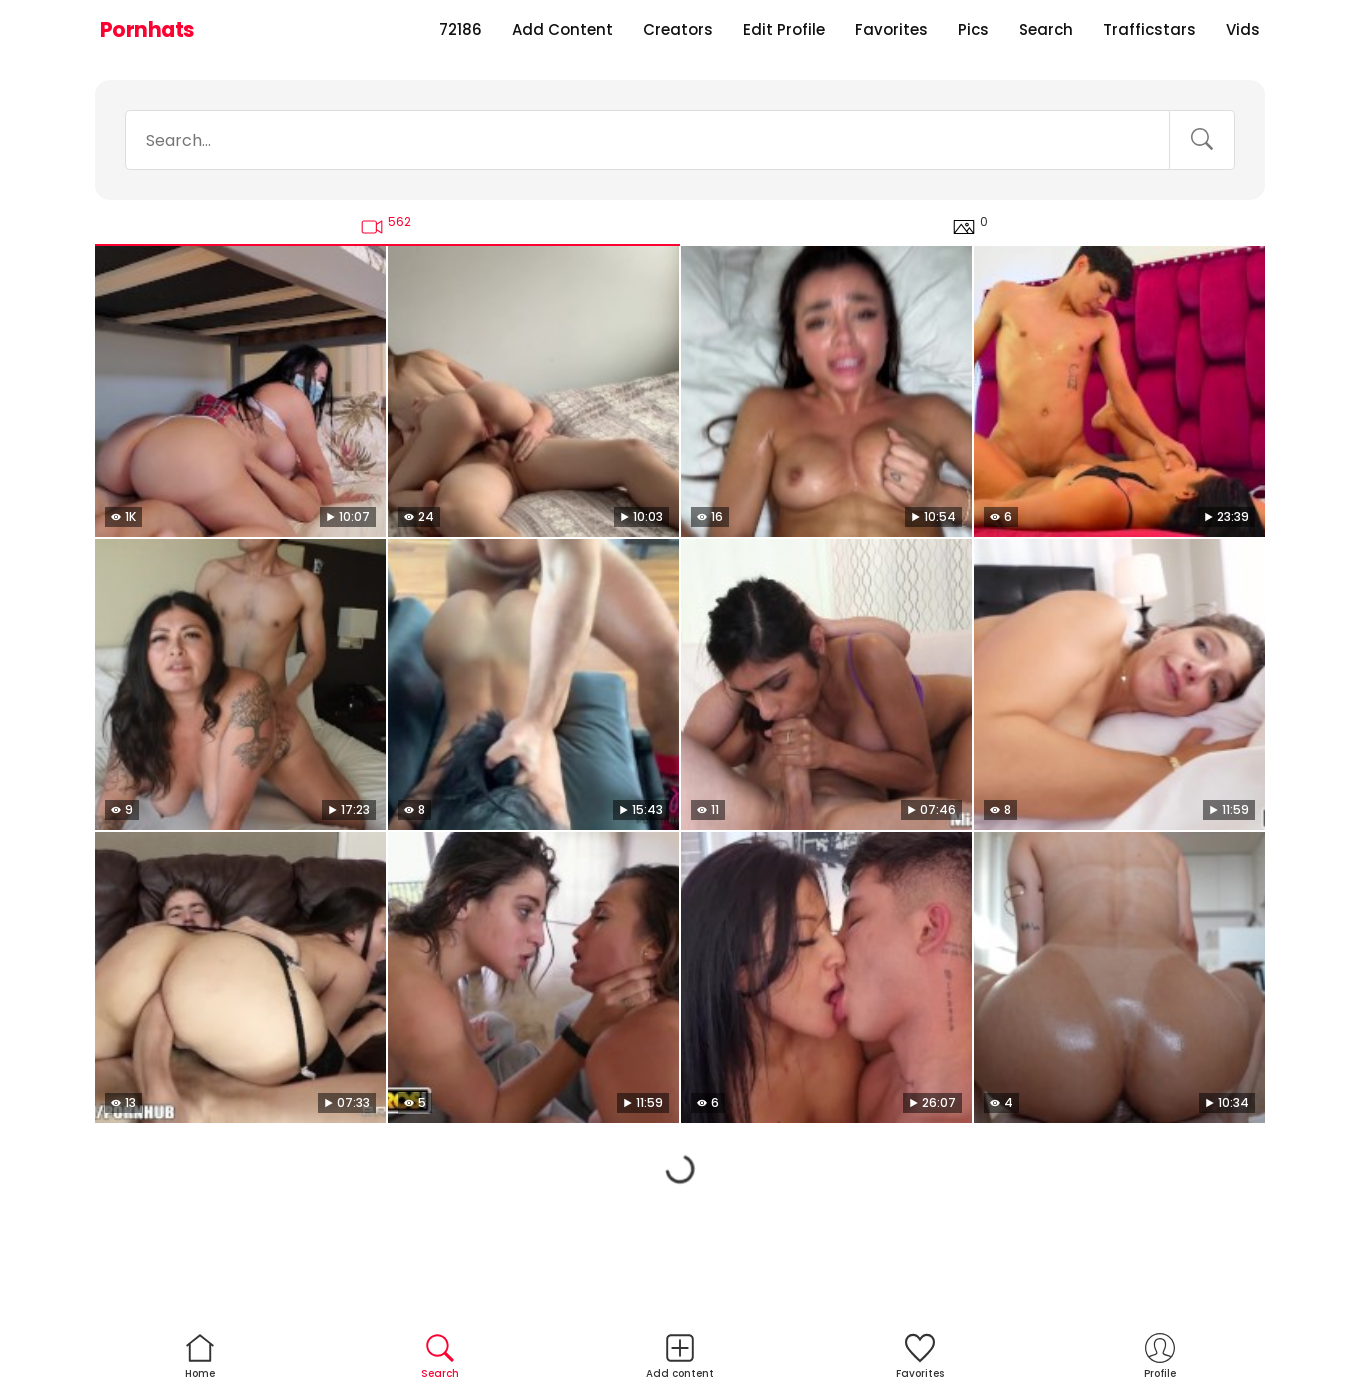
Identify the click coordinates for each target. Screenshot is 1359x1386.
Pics (973, 29)
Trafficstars (1149, 29)
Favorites (891, 29)
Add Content (562, 29)
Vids (1243, 29)
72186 (460, 29)
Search (1046, 29)
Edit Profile (784, 29)
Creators (678, 29)
